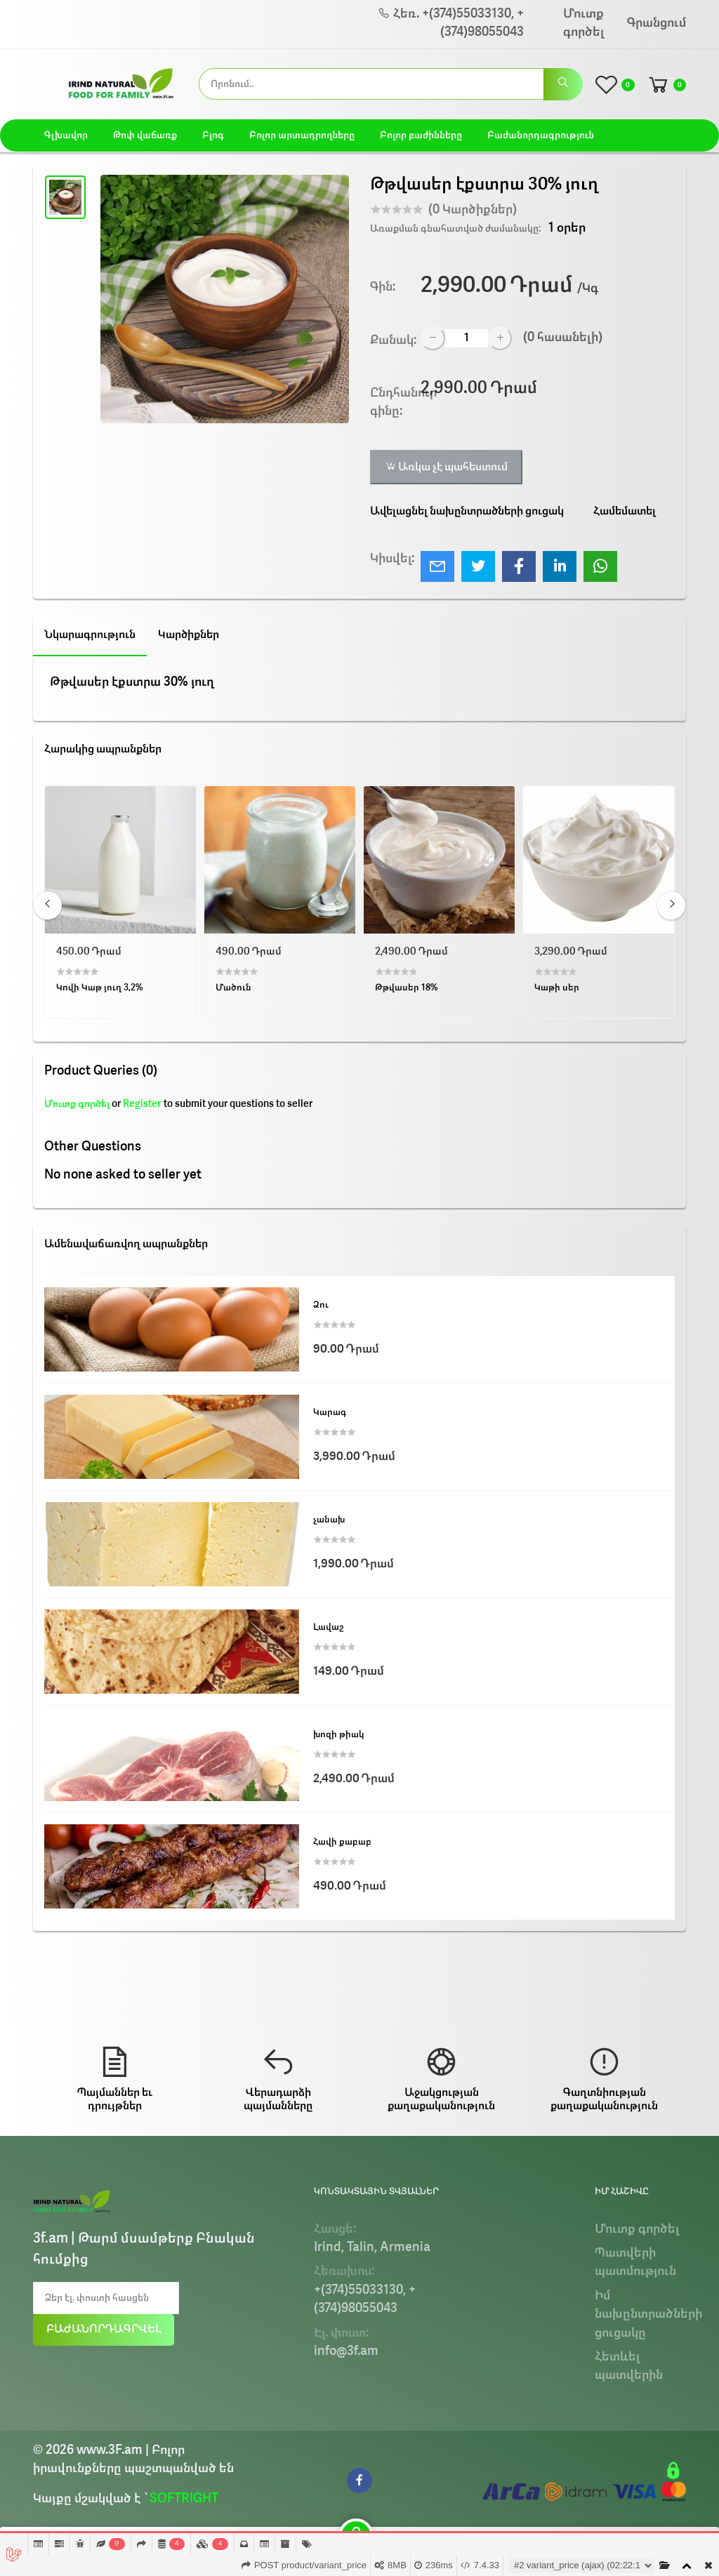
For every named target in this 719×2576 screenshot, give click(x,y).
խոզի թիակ (338, 1734)
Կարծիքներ (188, 635)
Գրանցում (656, 23)
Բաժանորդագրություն (540, 135)
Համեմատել (624, 511)
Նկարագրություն (90, 635)
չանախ (329, 1520)
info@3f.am (346, 2352)
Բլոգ (213, 135)
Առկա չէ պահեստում (446, 466)
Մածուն (233, 987)
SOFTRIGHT (184, 2499)
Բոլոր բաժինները (421, 135)
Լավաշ (328, 1627)
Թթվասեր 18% (406, 987)
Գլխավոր (66, 135)
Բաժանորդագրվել (103, 2329)
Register (142, 1104)
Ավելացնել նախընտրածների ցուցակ (467, 511)
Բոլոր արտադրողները (302, 135)
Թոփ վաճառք (145, 135)
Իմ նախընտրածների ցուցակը (648, 2314)
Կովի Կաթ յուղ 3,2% (99, 987)
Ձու (321, 1305)
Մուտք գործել (583, 23)
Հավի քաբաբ (342, 1842)
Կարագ (329, 1412)
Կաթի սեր (556, 987)
